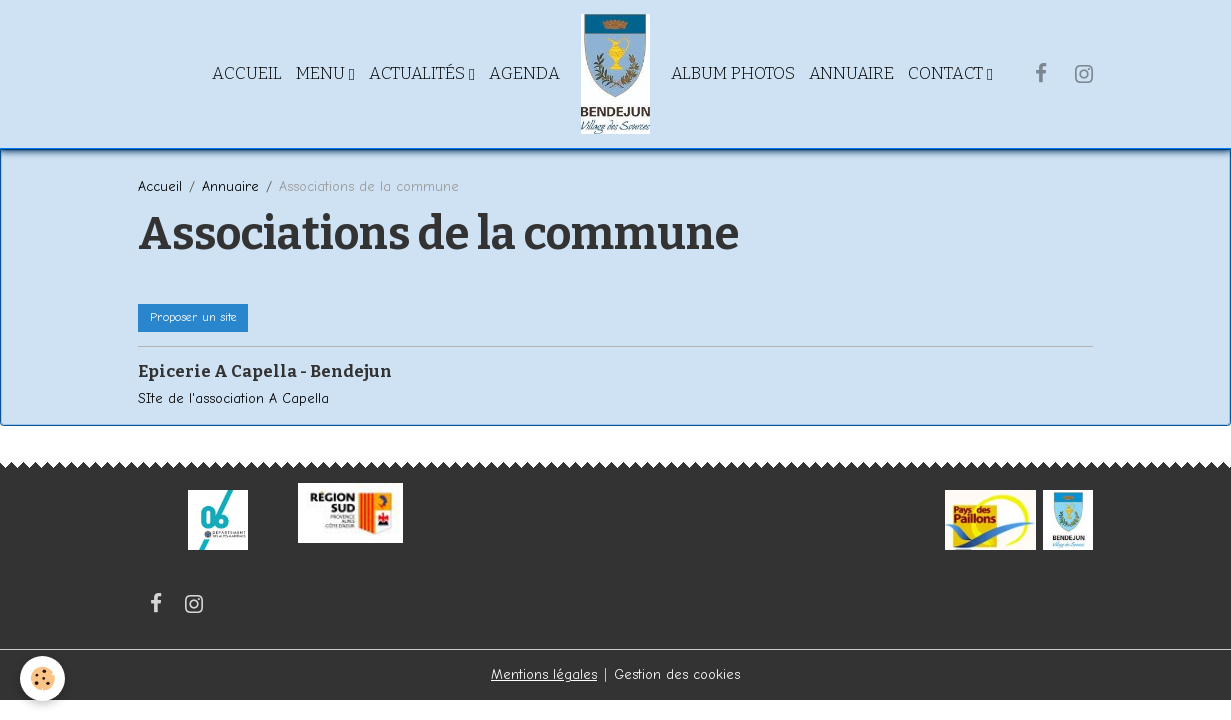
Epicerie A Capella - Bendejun (265, 371)
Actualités (419, 73)
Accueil (247, 73)
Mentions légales (544, 674)
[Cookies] (42, 678)
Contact (947, 73)
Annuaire (851, 73)
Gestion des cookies (677, 674)
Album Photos (733, 73)
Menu (322, 73)
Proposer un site (193, 317)
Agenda (524, 73)
